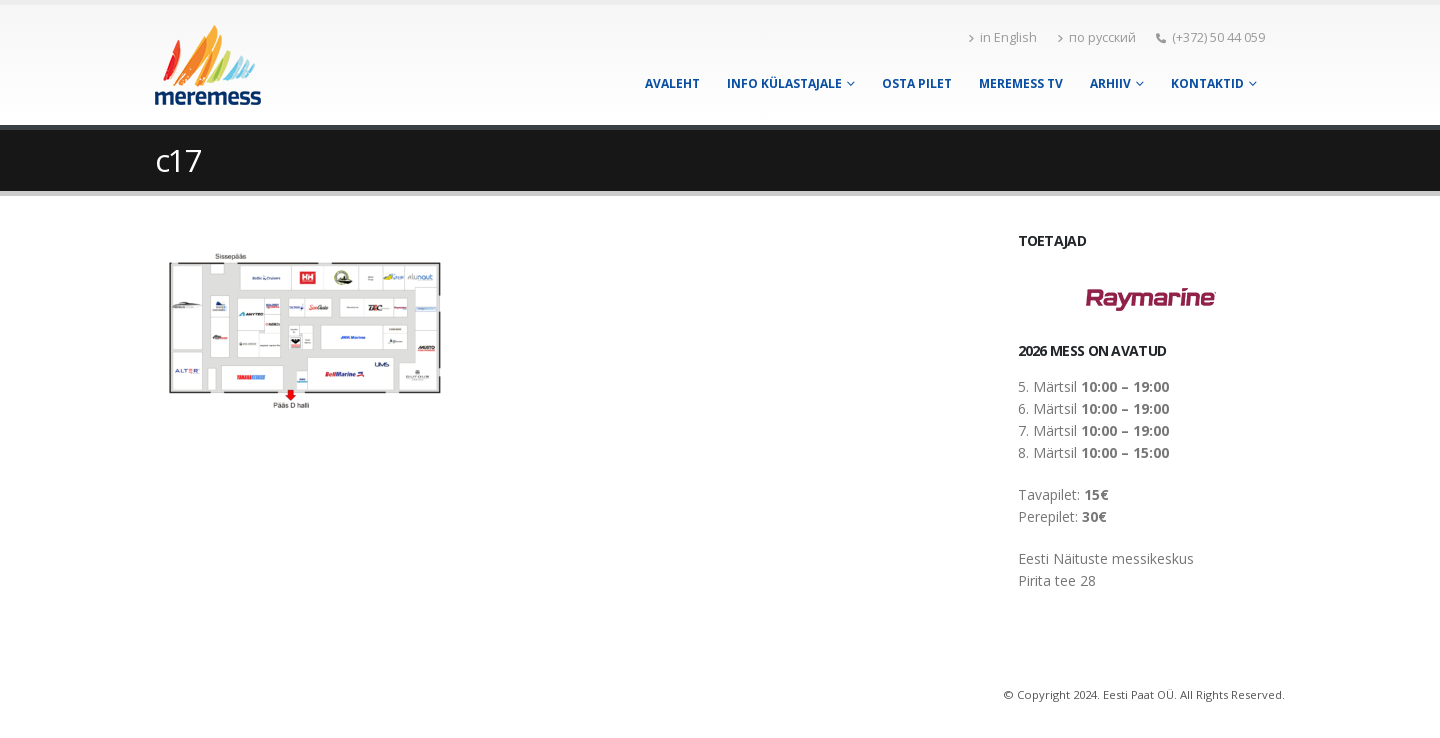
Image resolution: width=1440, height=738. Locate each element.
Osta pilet (917, 83)
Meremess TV (1021, 83)
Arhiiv (1110, 83)
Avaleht (672, 83)
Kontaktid (1207, 83)
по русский (1096, 37)
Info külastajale (784, 83)
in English (1002, 37)
